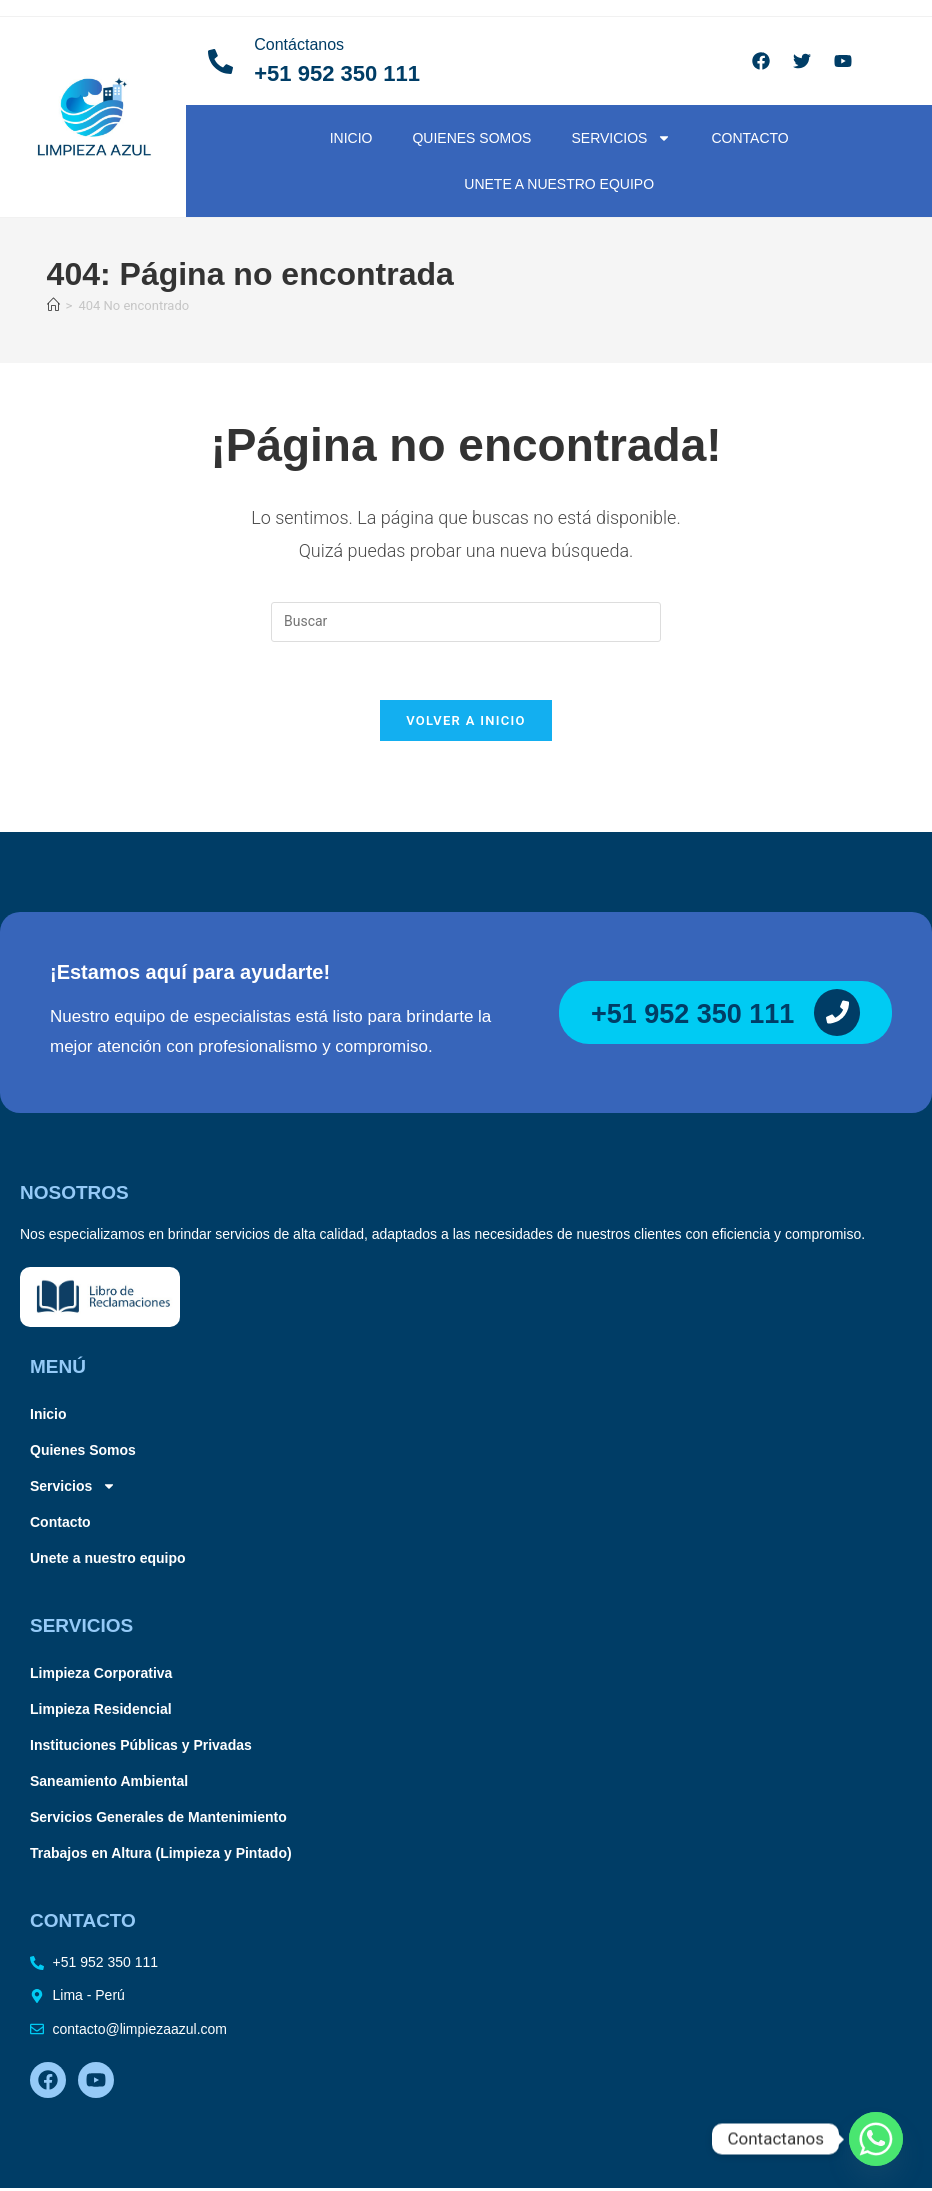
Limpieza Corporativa (101, 1676)
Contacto (749, 138)
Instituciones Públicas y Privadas (141, 1748)
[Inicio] (53, 305)
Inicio (351, 138)
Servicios (621, 138)
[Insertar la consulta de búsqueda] (466, 622)
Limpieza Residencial (101, 1712)
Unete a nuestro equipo (559, 184)
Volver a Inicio (466, 723)
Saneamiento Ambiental (109, 1784)
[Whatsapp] (876, 2139)
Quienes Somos (471, 138)
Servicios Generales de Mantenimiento (158, 1820)
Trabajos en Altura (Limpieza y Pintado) (161, 1856)
